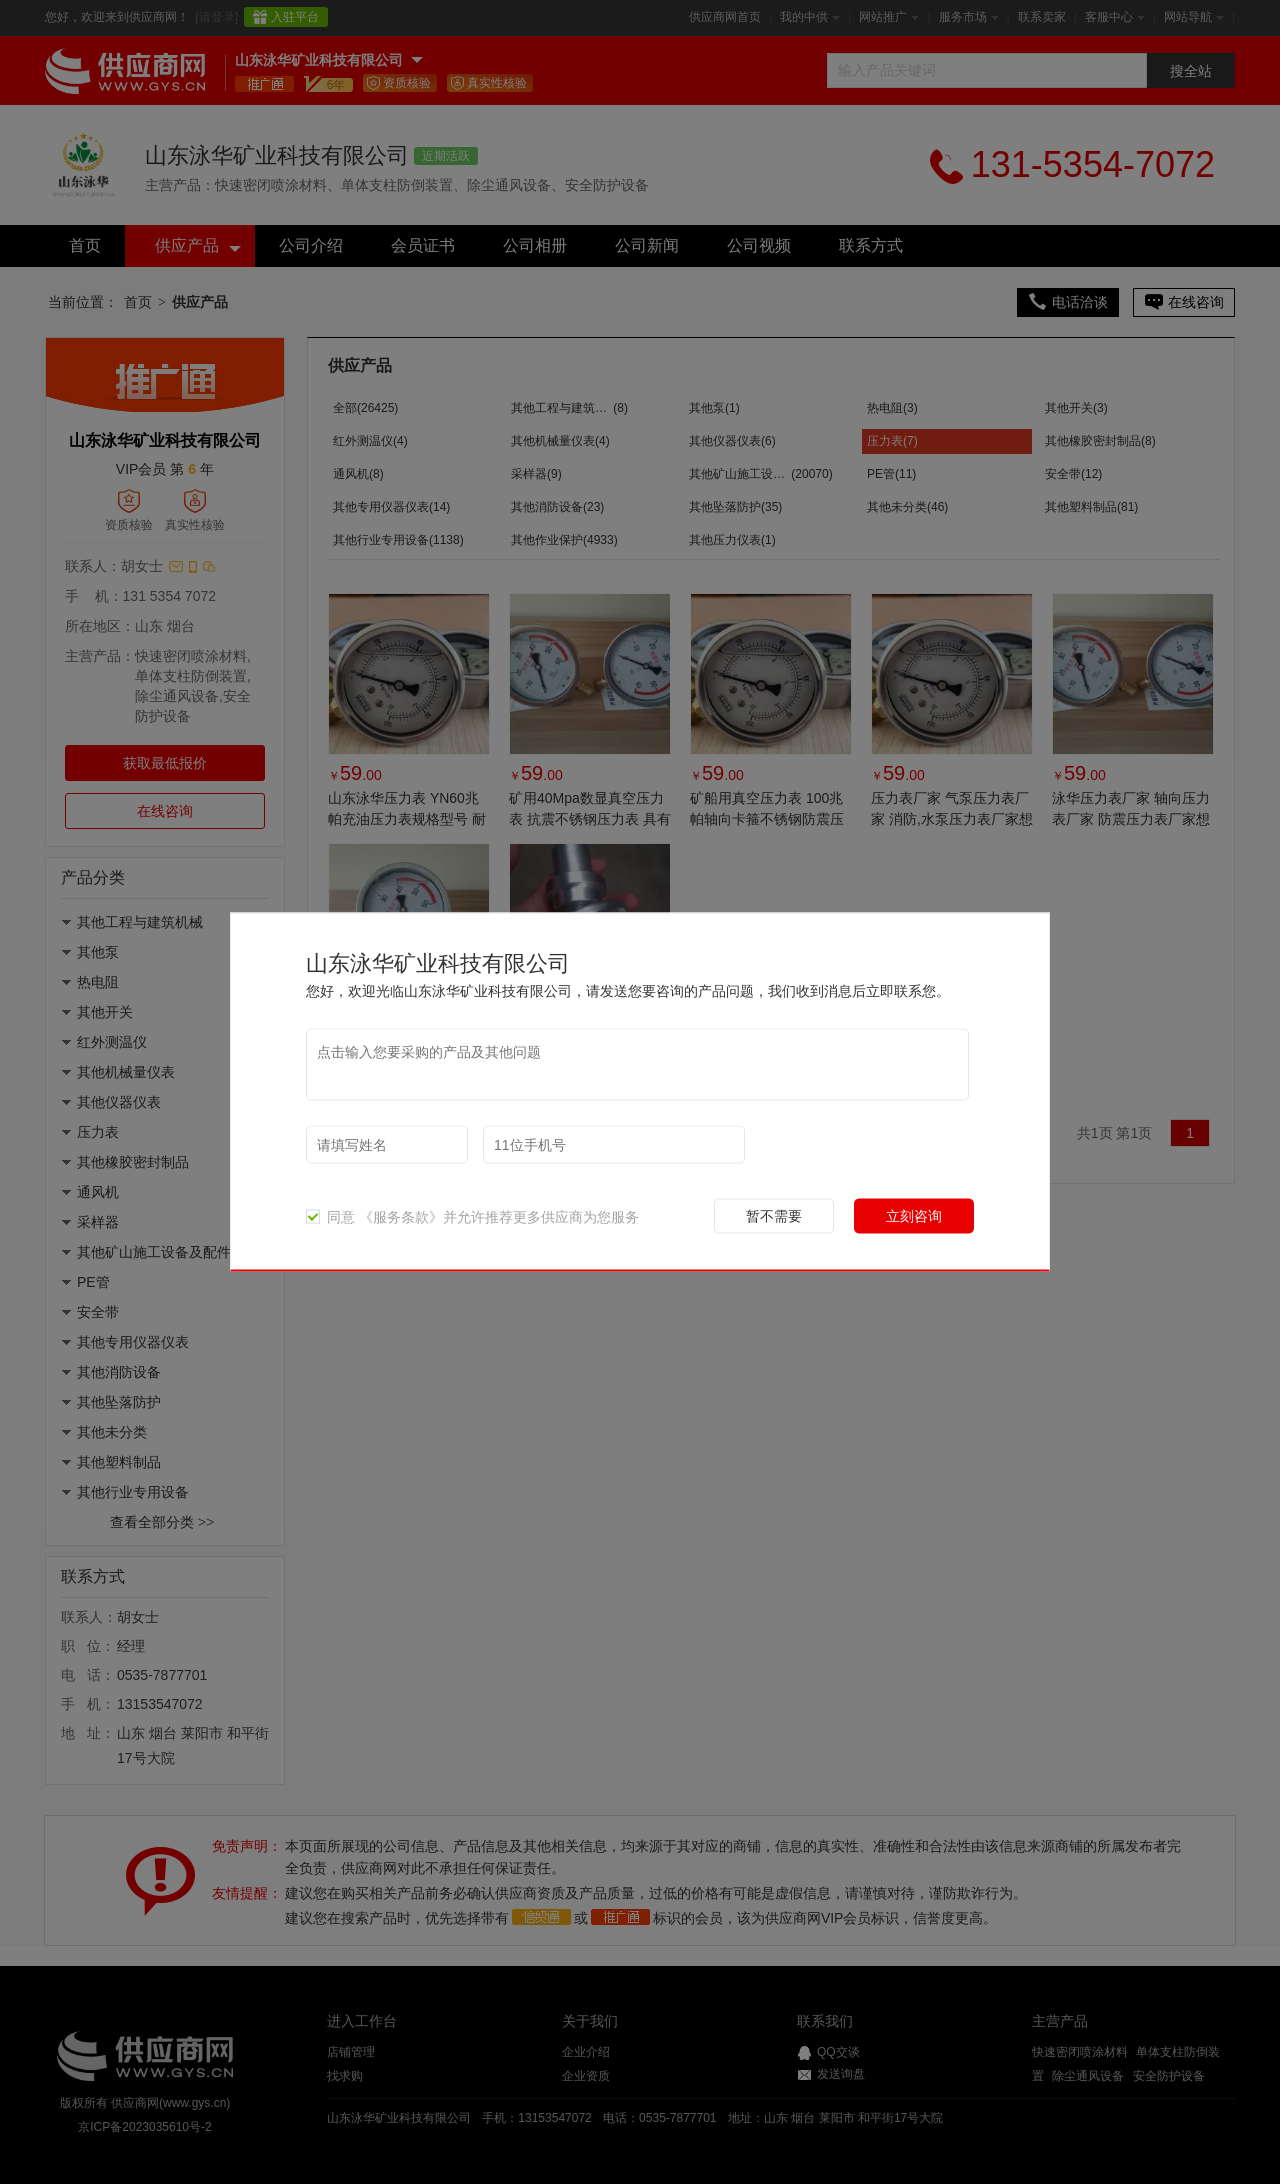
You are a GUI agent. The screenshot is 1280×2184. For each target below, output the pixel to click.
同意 (330, 1217)
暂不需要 (774, 1216)
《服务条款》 (401, 1217)
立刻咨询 (914, 1216)
